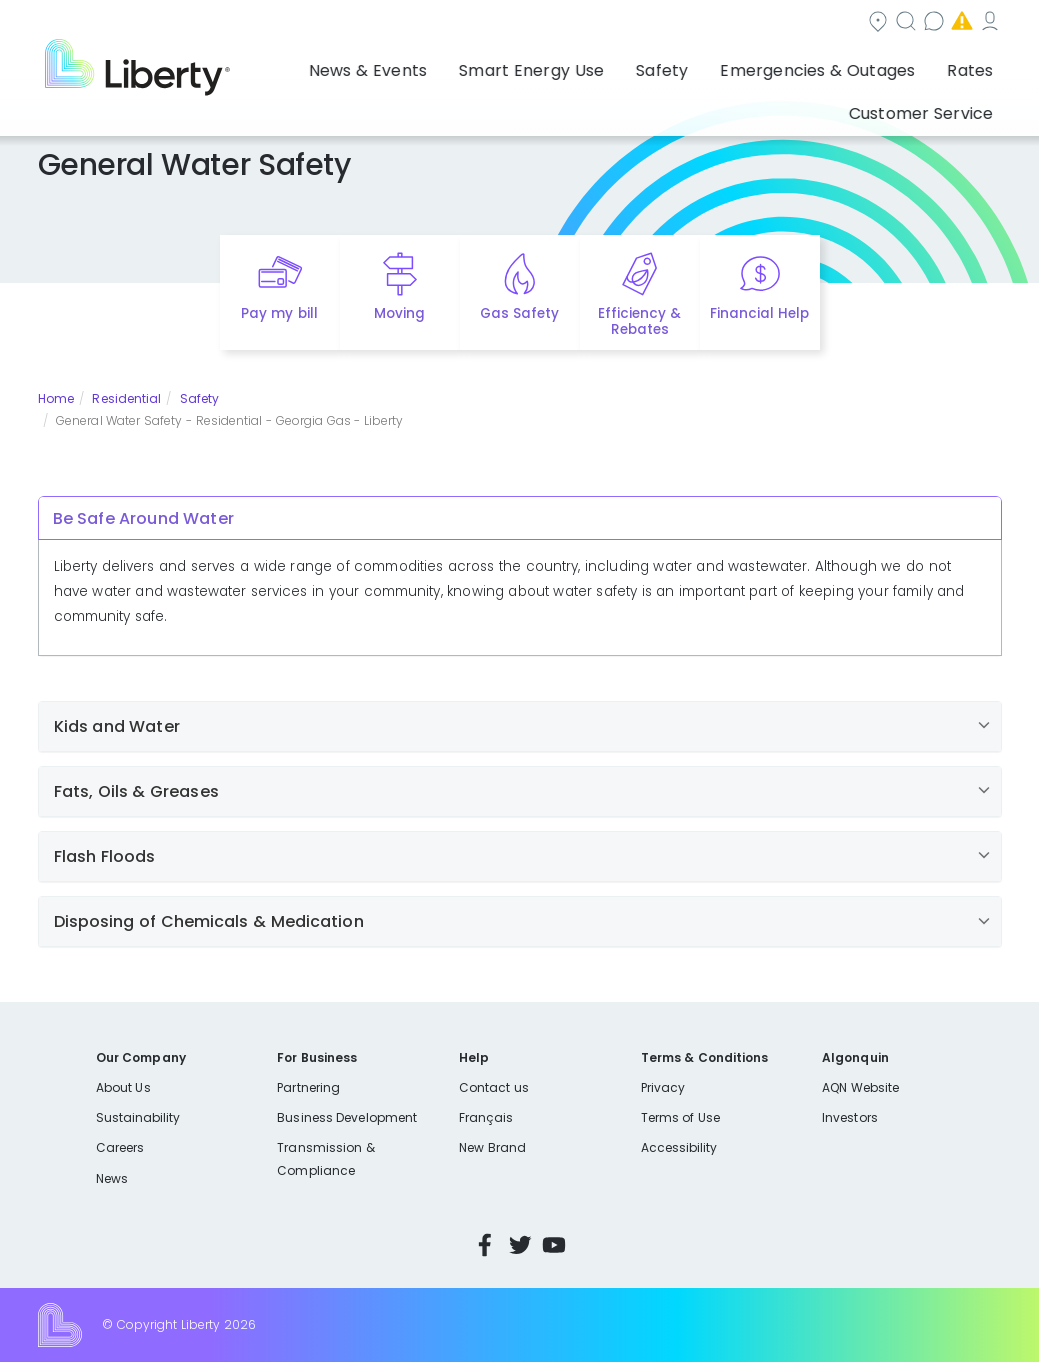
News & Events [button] (308, 65)
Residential (126, 398)
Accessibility (679, 1147)
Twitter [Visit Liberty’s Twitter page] (520, 1245)
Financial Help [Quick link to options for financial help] (759, 313)
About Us (123, 1087)
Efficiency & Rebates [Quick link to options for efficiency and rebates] (639, 322)
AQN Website (860, 1087)
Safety (200, 398)
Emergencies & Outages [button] (689, 65)
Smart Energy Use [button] (446, 65)
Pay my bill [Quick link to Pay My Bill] (279, 313)
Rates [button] (820, 65)
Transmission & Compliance (325, 1158)
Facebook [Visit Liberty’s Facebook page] (485, 1245)
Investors (850, 1117)
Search (602, 23)
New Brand (492, 1147)
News (112, 1178)
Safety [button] (556, 65)
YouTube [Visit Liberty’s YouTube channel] (554, 1245)
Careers (120, 1147)
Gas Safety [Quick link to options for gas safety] (519, 313)
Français (486, 1117)
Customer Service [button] (927, 65)
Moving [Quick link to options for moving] (399, 313)
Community (494, 23)
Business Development (347, 1117)
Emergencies (832, 23)
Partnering (308, 1087)
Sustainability (138, 1117)
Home (56, 398)
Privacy (663, 1087)
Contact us (708, 23)
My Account (958, 23)
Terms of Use (681, 1117)
